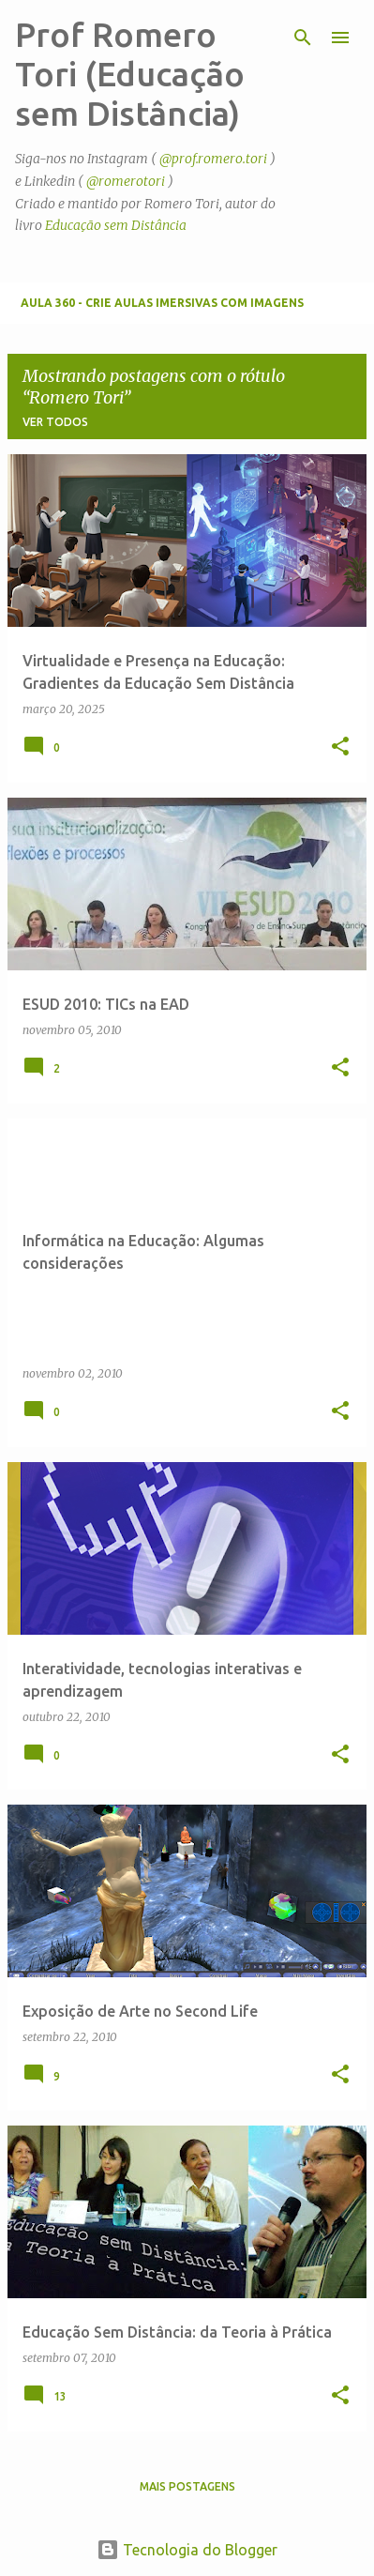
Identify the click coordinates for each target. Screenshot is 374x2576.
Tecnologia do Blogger (187, 2549)
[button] (340, 747)
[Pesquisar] (303, 37)
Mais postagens (187, 2486)
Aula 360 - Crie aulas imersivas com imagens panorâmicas (162, 310)
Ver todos (55, 422)
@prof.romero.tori (213, 158)
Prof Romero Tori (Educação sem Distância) (130, 73)
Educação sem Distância (116, 225)
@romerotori (125, 181)
